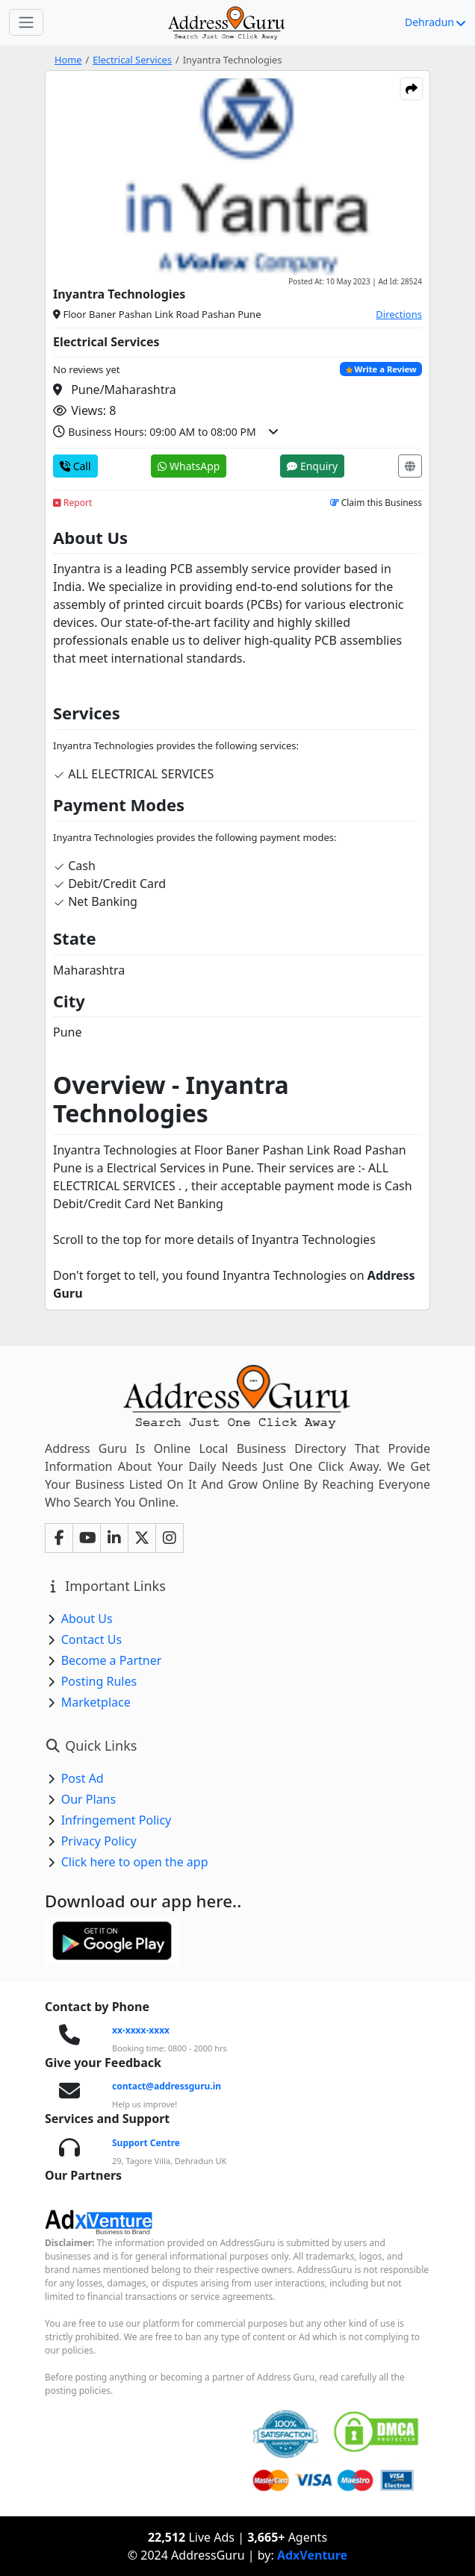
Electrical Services (132, 59)
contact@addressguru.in (166, 2086)
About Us (87, 1618)
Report (72, 502)
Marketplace (96, 1702)
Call (75, 466)
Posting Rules (99, 1681)
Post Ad (82, 1778)
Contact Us (91, 1639)
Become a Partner (111, 1660)
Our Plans (89, 1799)
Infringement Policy (116, 1820)
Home (68, 59)
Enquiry (312, 466)
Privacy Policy (99, 1841)
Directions (399, 314)
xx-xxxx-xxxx (141, 2030)
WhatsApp (189, 466)
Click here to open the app (134, 1862)
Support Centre (146, 2142)
